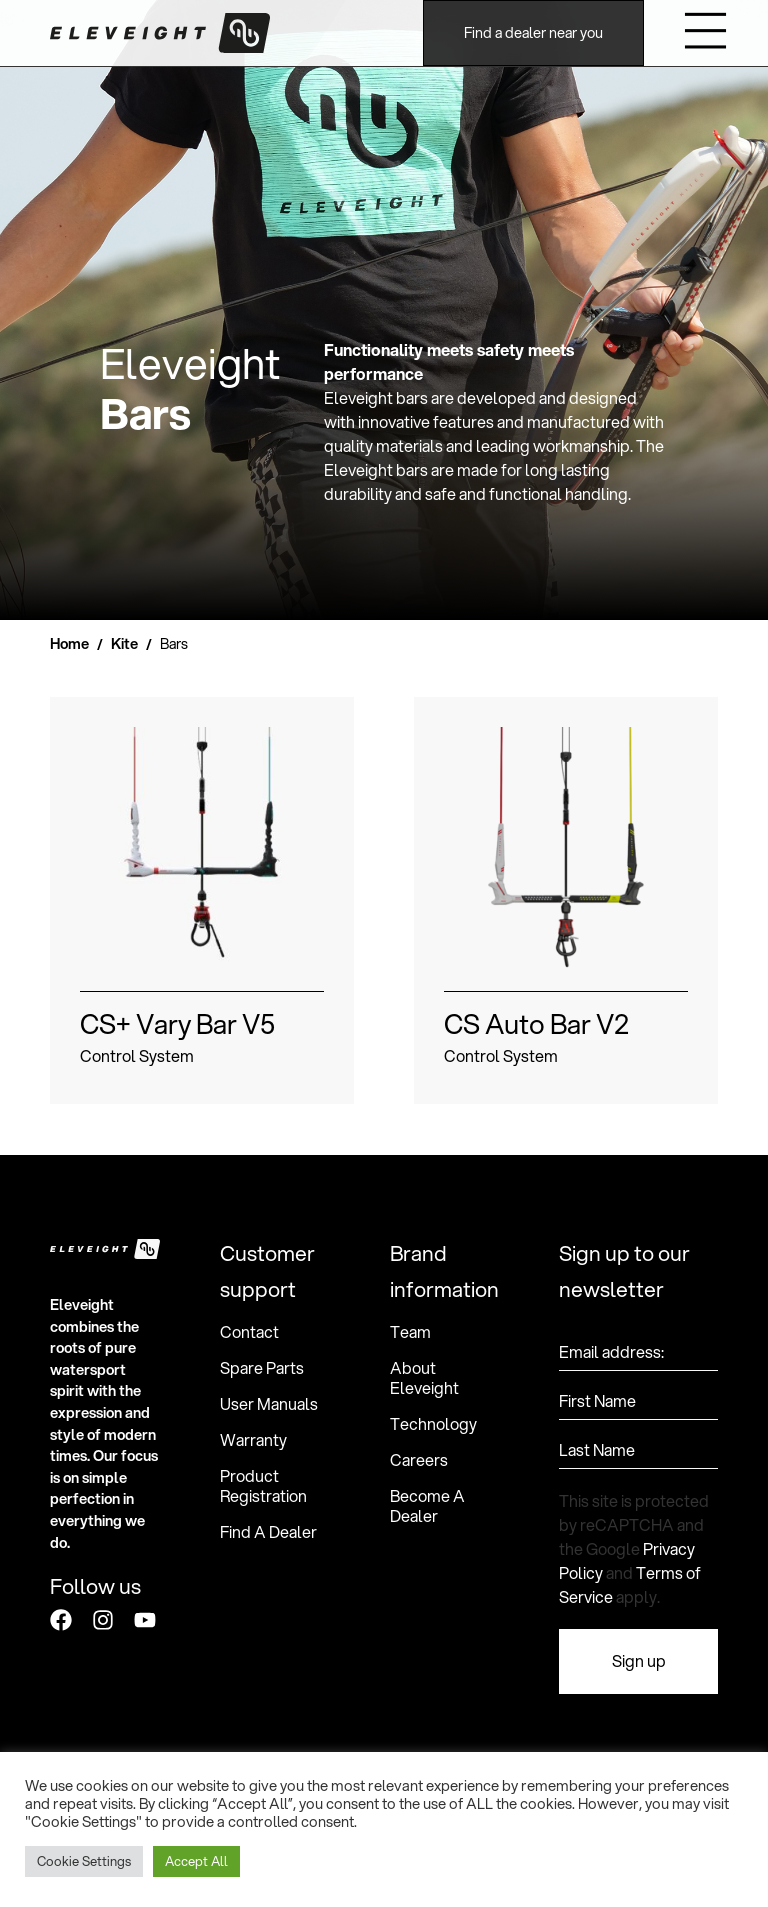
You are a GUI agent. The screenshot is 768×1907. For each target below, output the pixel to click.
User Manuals (269, 1404)
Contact (249, 1332)
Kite (124, 643)
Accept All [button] (196, 1861)
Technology (433, 1424)
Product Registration (263, 1486)
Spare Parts (262, 1368)
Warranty (253, 1440)
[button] (706, 33)
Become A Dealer (427, 1506)
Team (410, 1332)
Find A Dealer (268, 1532)
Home (69, 643)
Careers (419, 1460)
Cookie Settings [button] (84, 1861)
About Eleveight (424, 1378)
